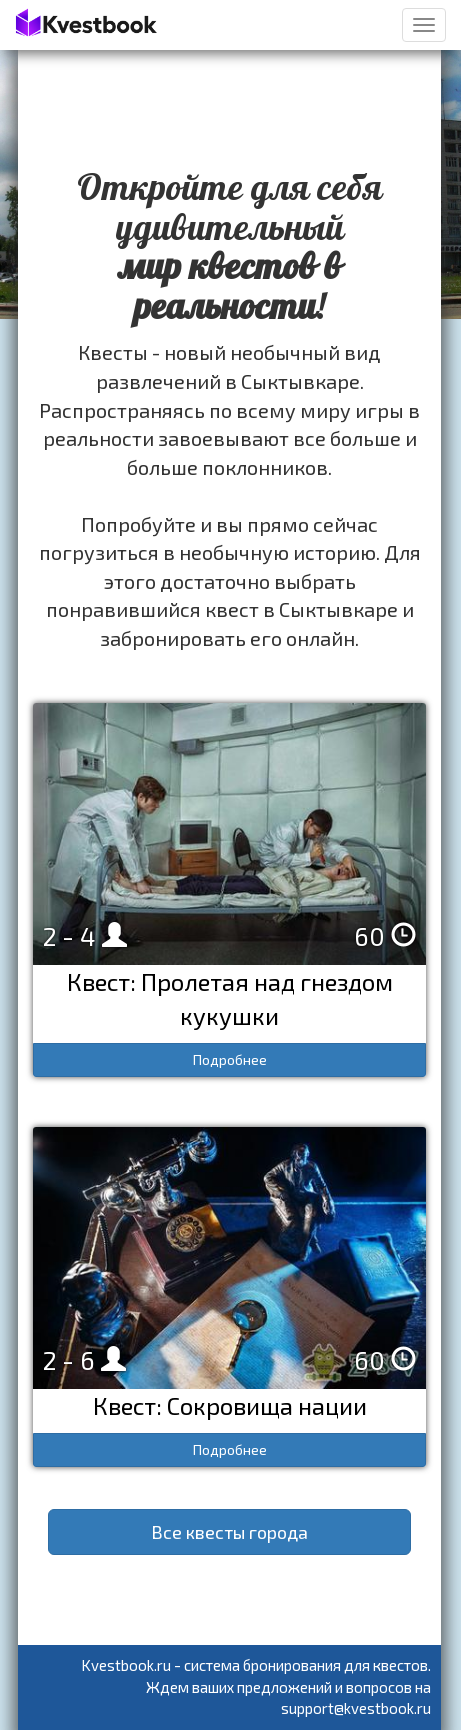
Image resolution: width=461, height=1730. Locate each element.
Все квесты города (229, 1532)
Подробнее (230, 1059)
